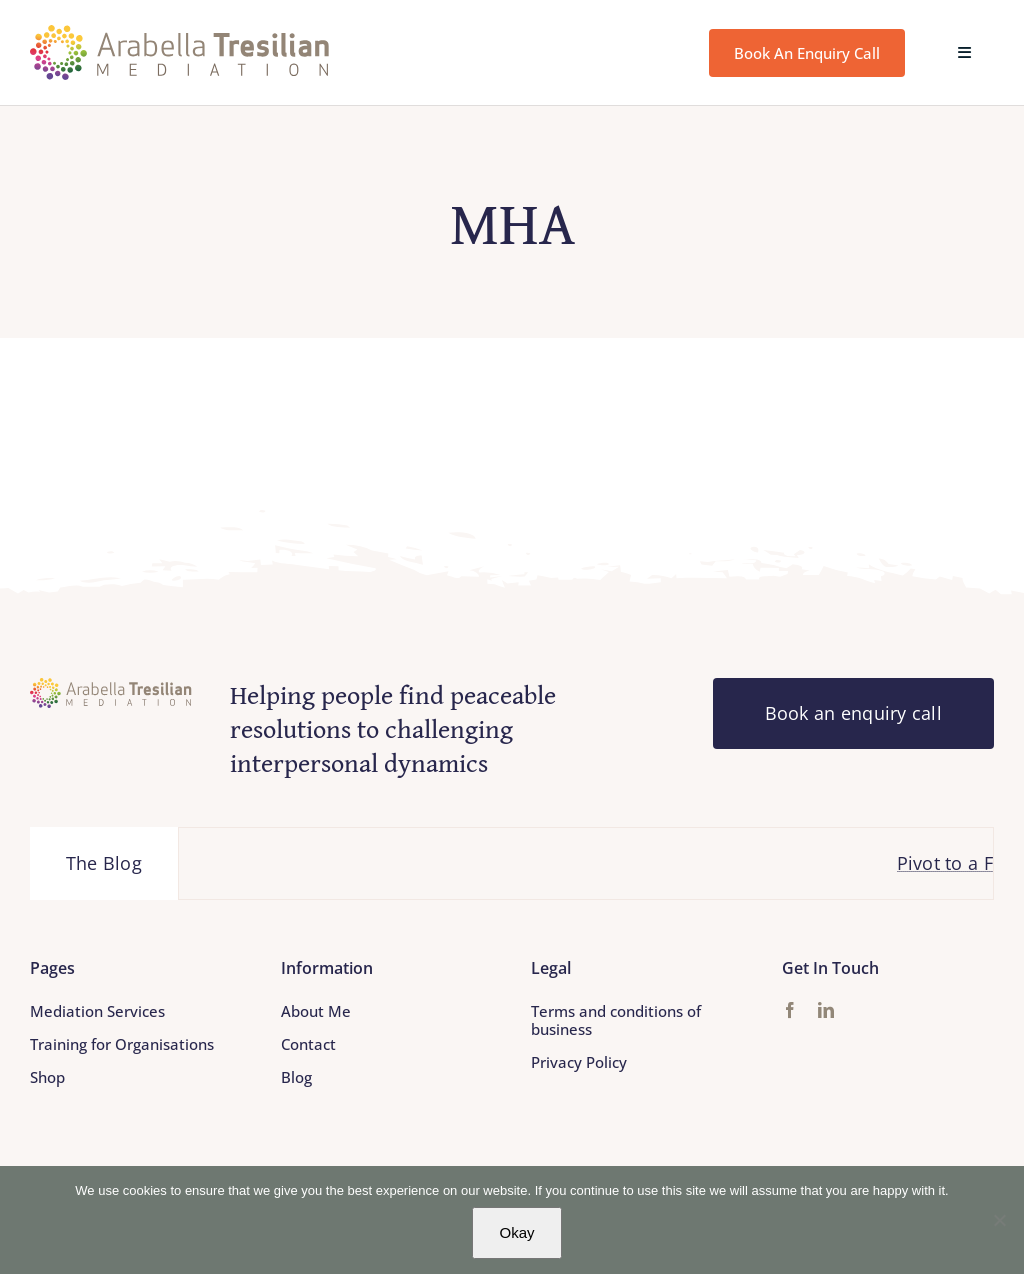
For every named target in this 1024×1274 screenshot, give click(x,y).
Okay (516, 1232)
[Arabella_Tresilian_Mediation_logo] (180, 34)
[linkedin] (826, 1010)
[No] (999, 1220)
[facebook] (790, 1010)
